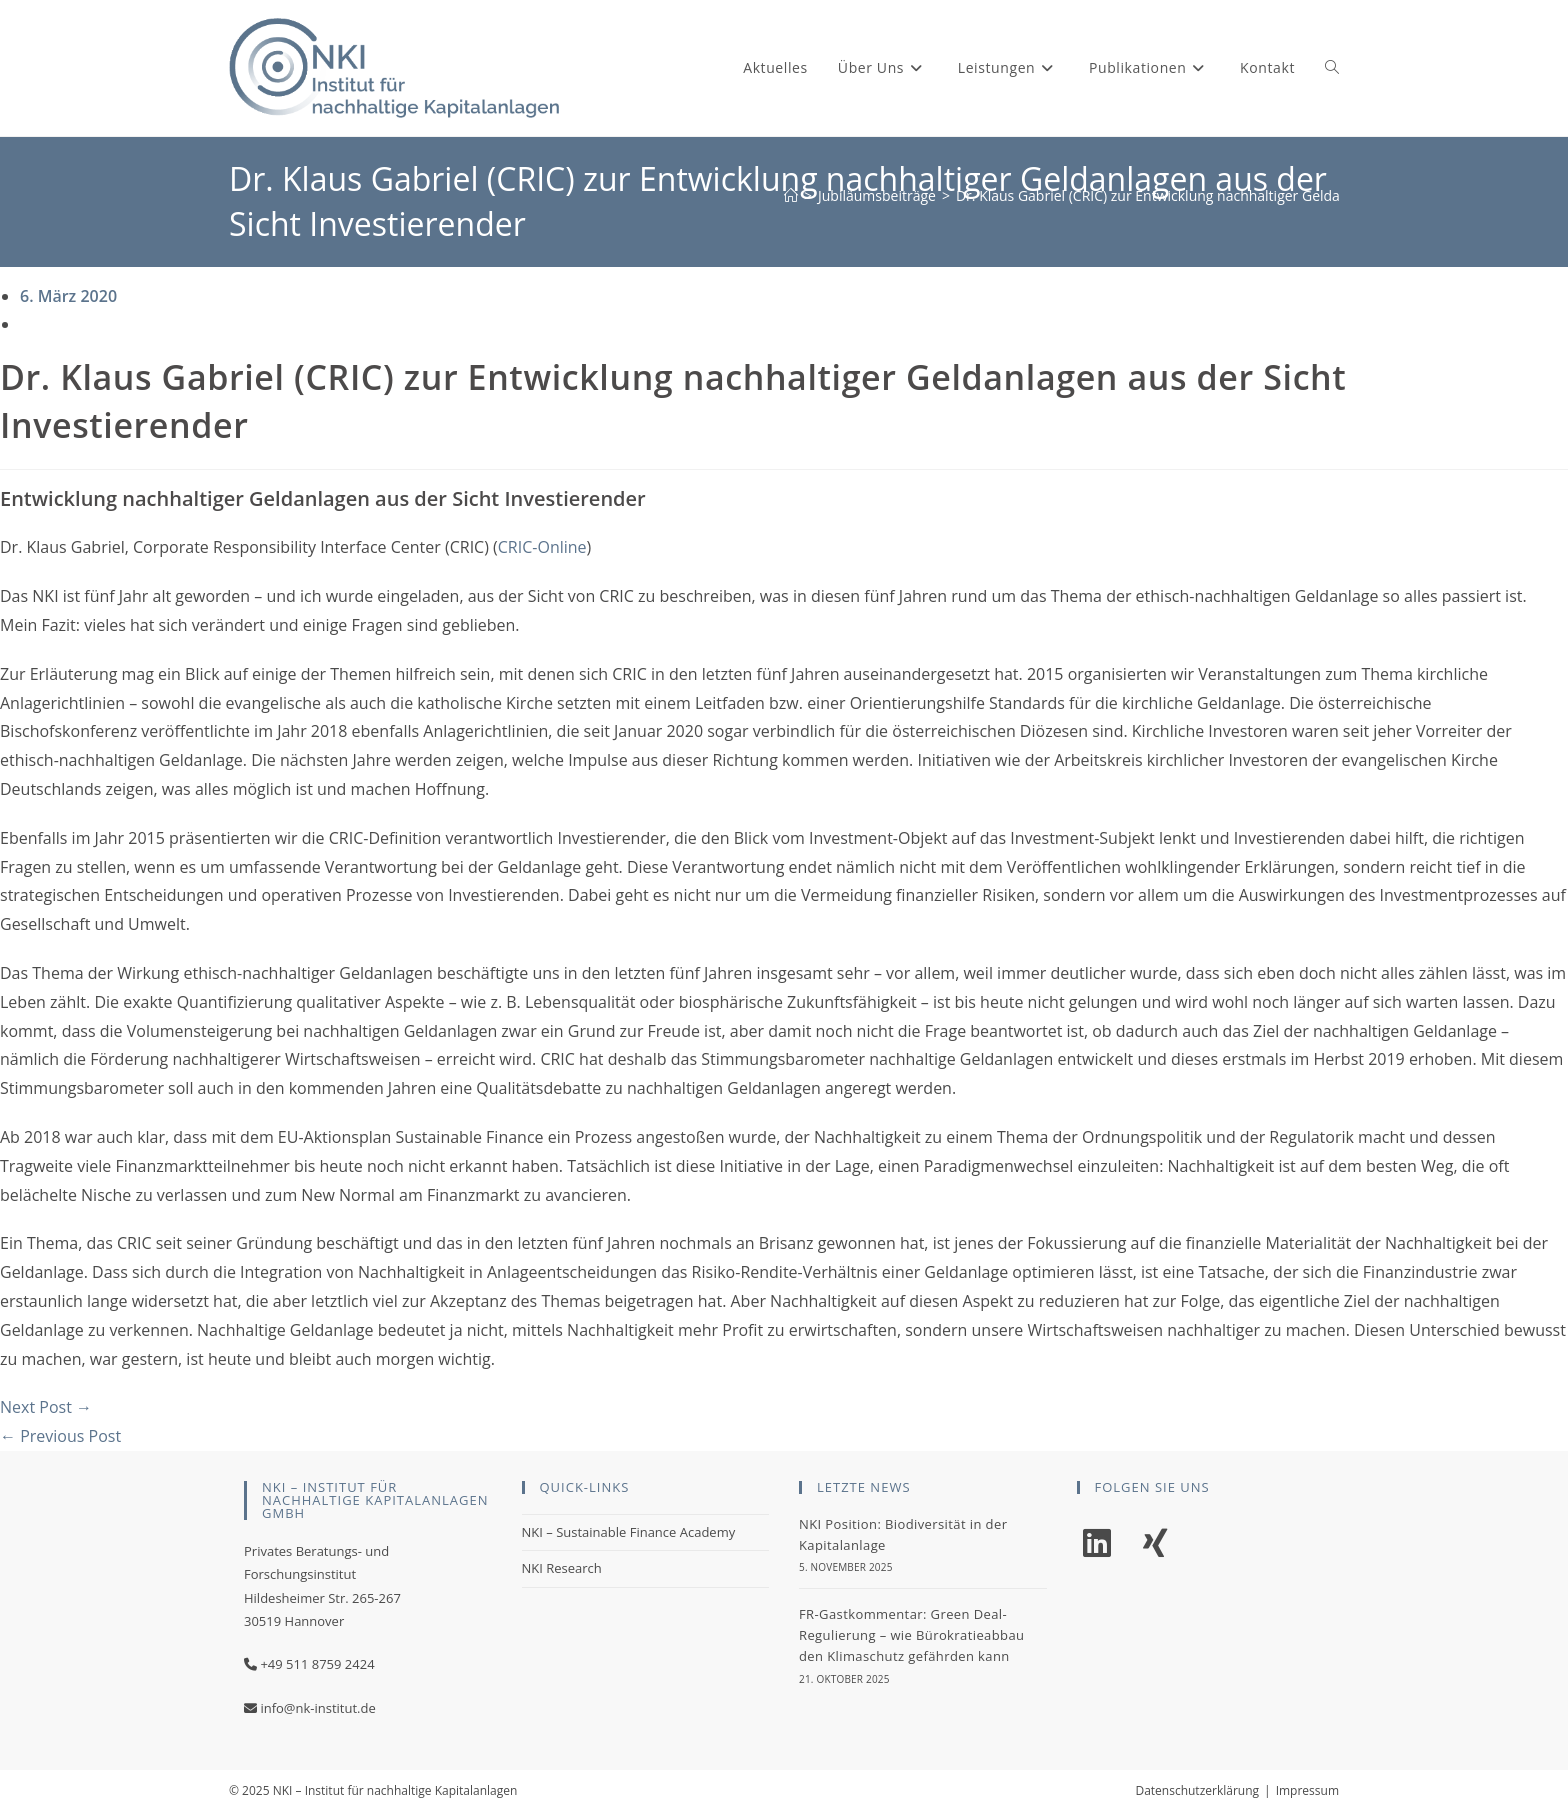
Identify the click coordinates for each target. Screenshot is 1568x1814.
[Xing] (1155, 1543)
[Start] (791, 195)
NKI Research (562, 1568)
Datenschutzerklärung (1197, 1790)
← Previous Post (60, 1436)
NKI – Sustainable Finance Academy (629, 1532)
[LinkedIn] (1097, 1543)
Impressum (1307, 1790)
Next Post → (46, 1407)
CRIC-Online (542, 547)
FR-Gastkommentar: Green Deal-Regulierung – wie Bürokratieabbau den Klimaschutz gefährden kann (911, 1635)
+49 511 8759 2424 (317, 1664)
